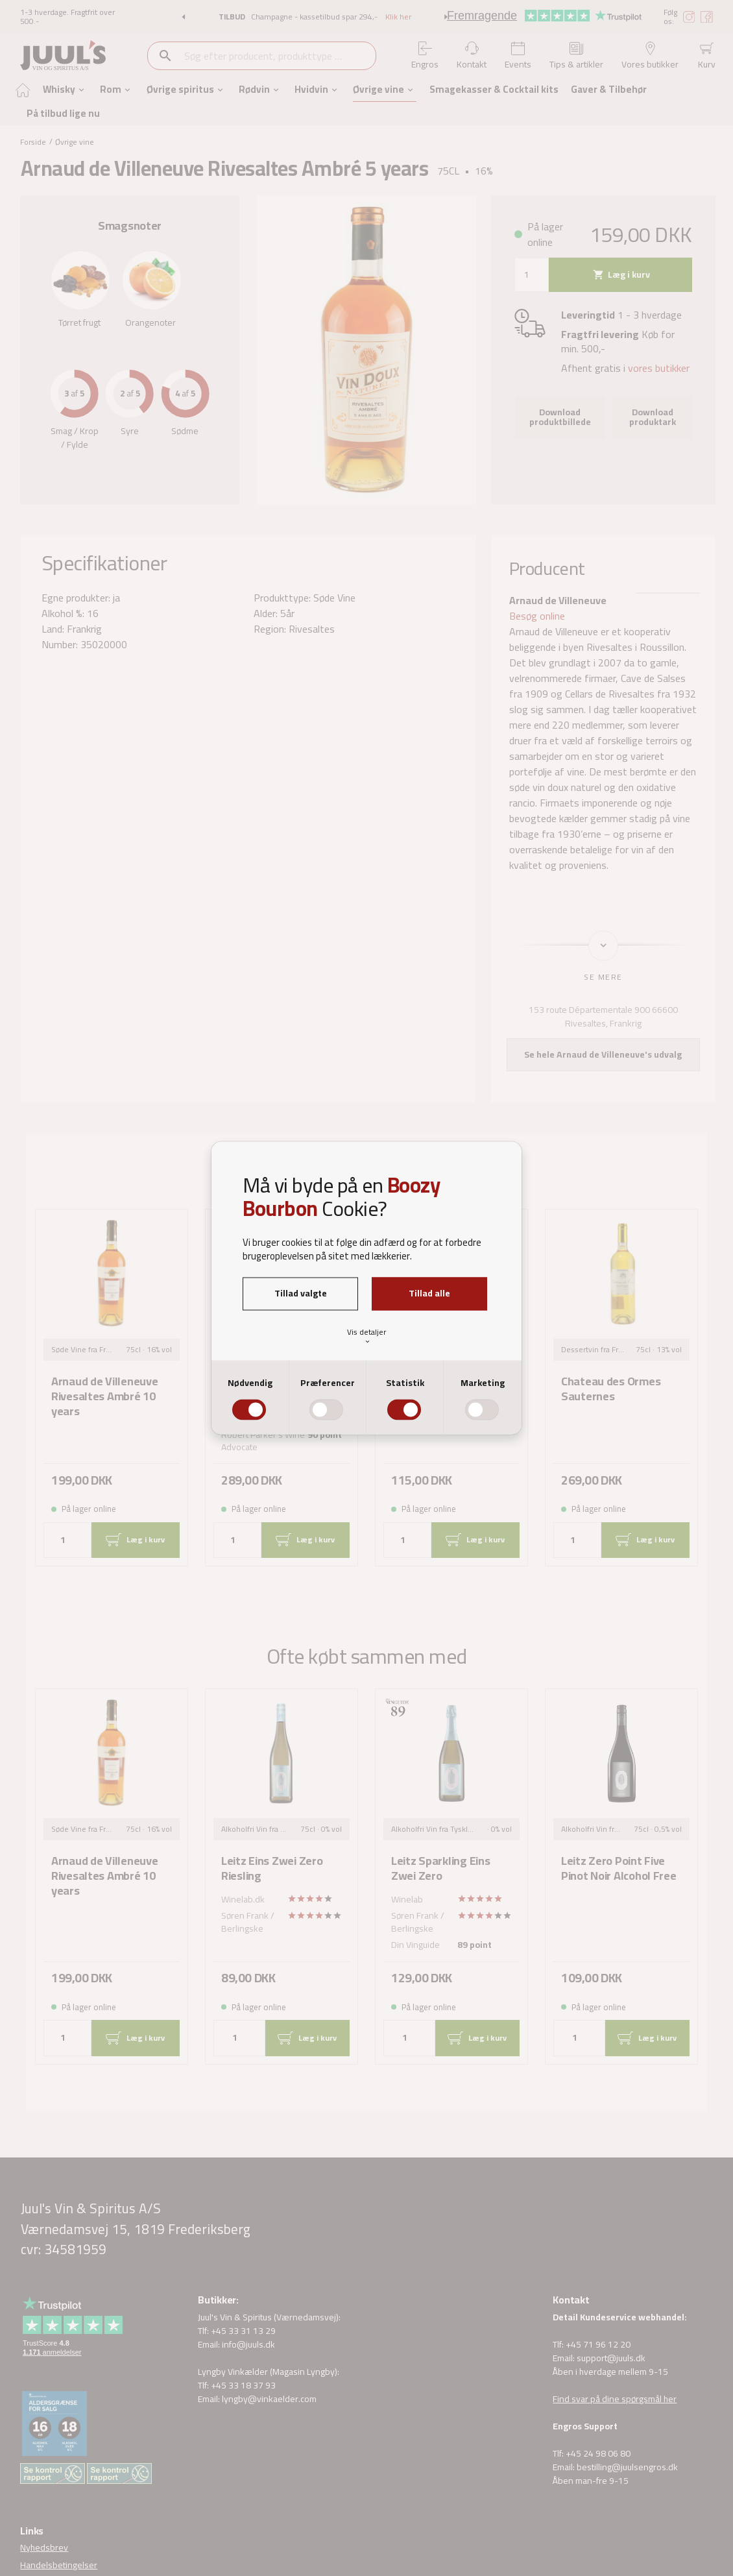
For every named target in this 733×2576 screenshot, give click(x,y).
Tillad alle (429, 1293)
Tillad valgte (300, 1293)
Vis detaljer (366, 1335)
